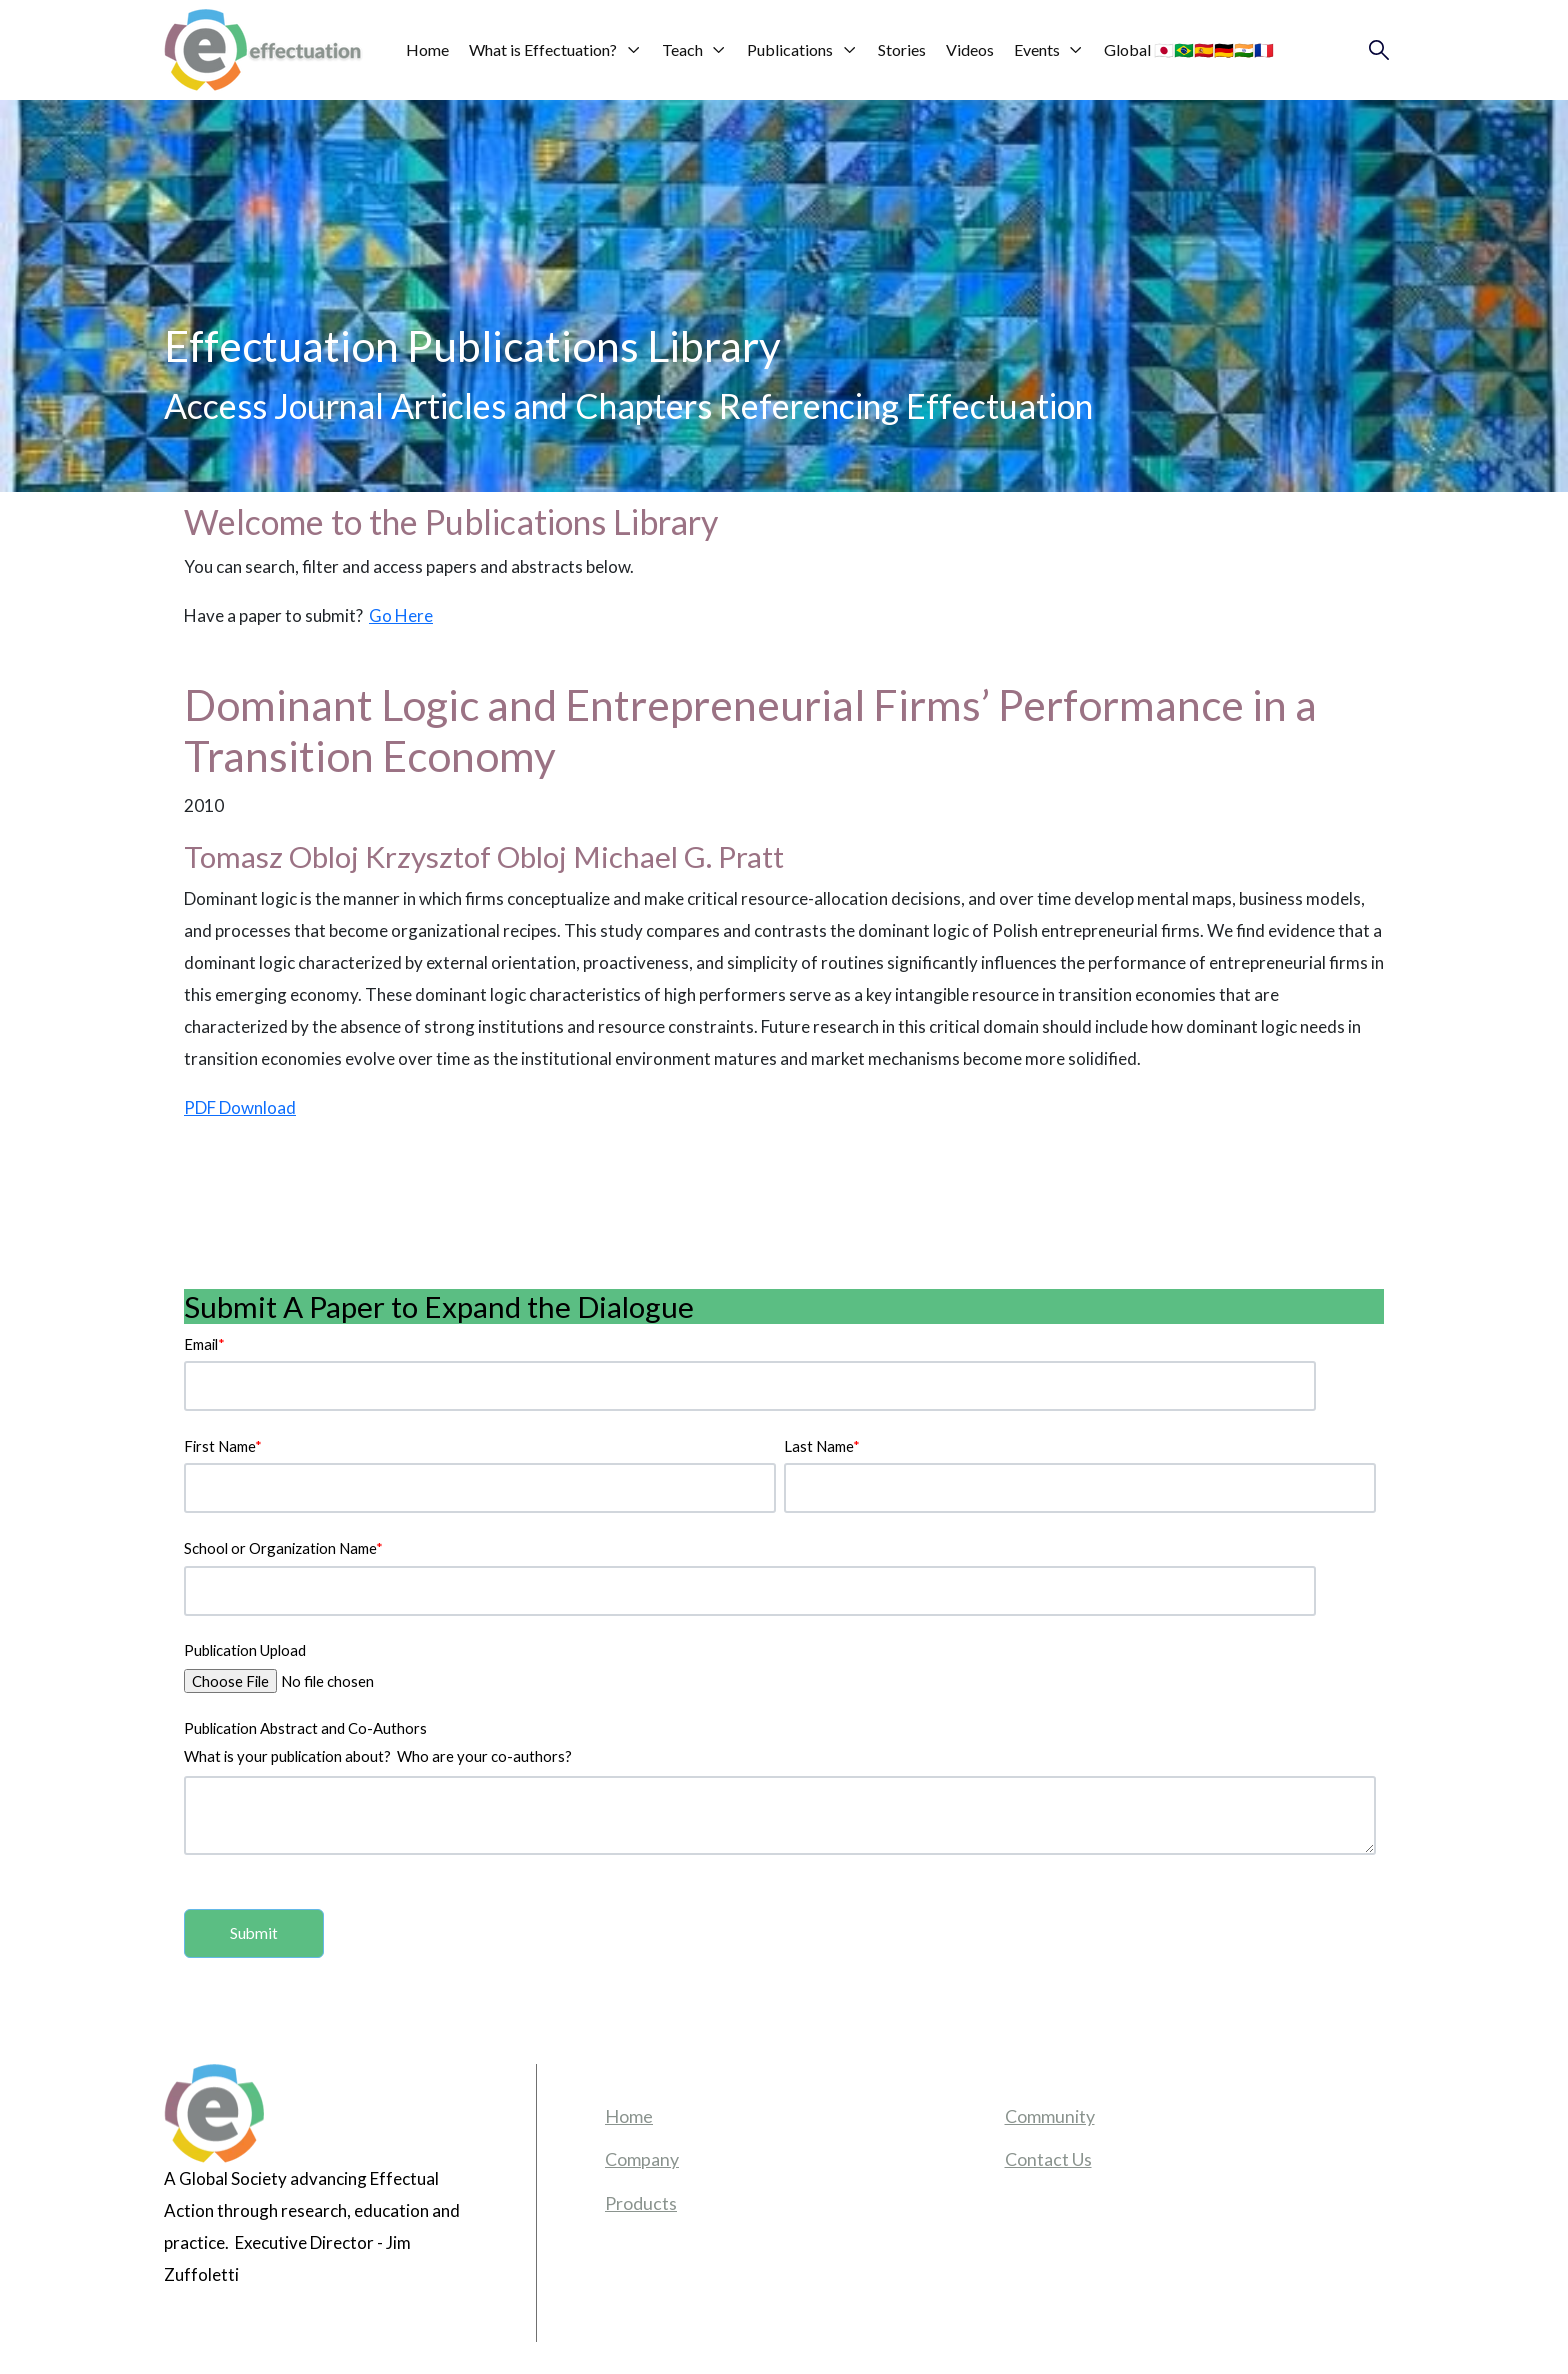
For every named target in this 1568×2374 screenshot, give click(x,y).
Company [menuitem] (642, 2159)
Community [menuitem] (1050, 2116)
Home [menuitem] (629, 2116)
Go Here (401, 615)
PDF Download (240, 1107)
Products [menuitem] (641, 2203)
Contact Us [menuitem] (1048, 2159)
